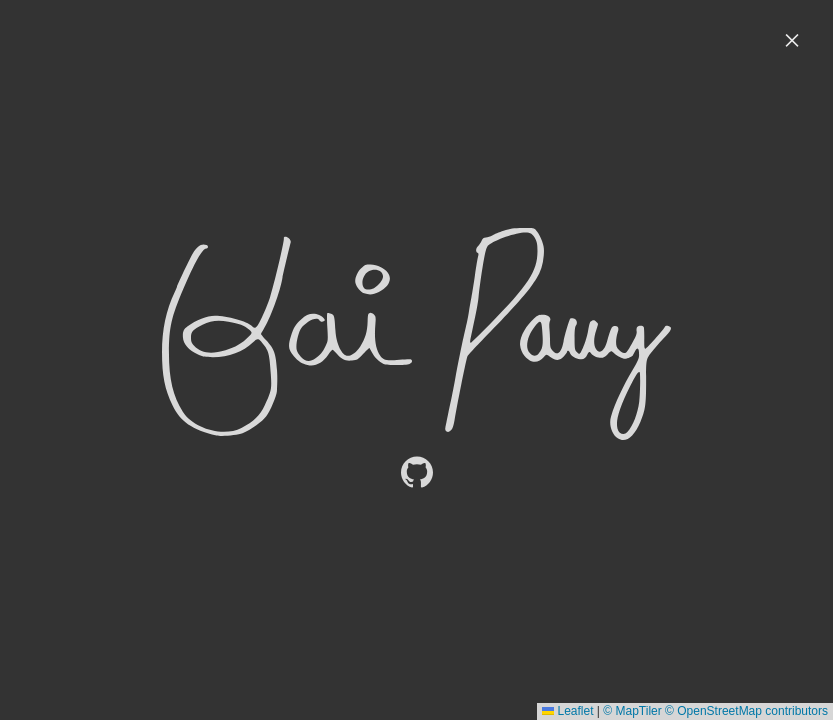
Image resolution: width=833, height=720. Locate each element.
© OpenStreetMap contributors (746, 711)
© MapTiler (632, 711)
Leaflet (567, 711)
